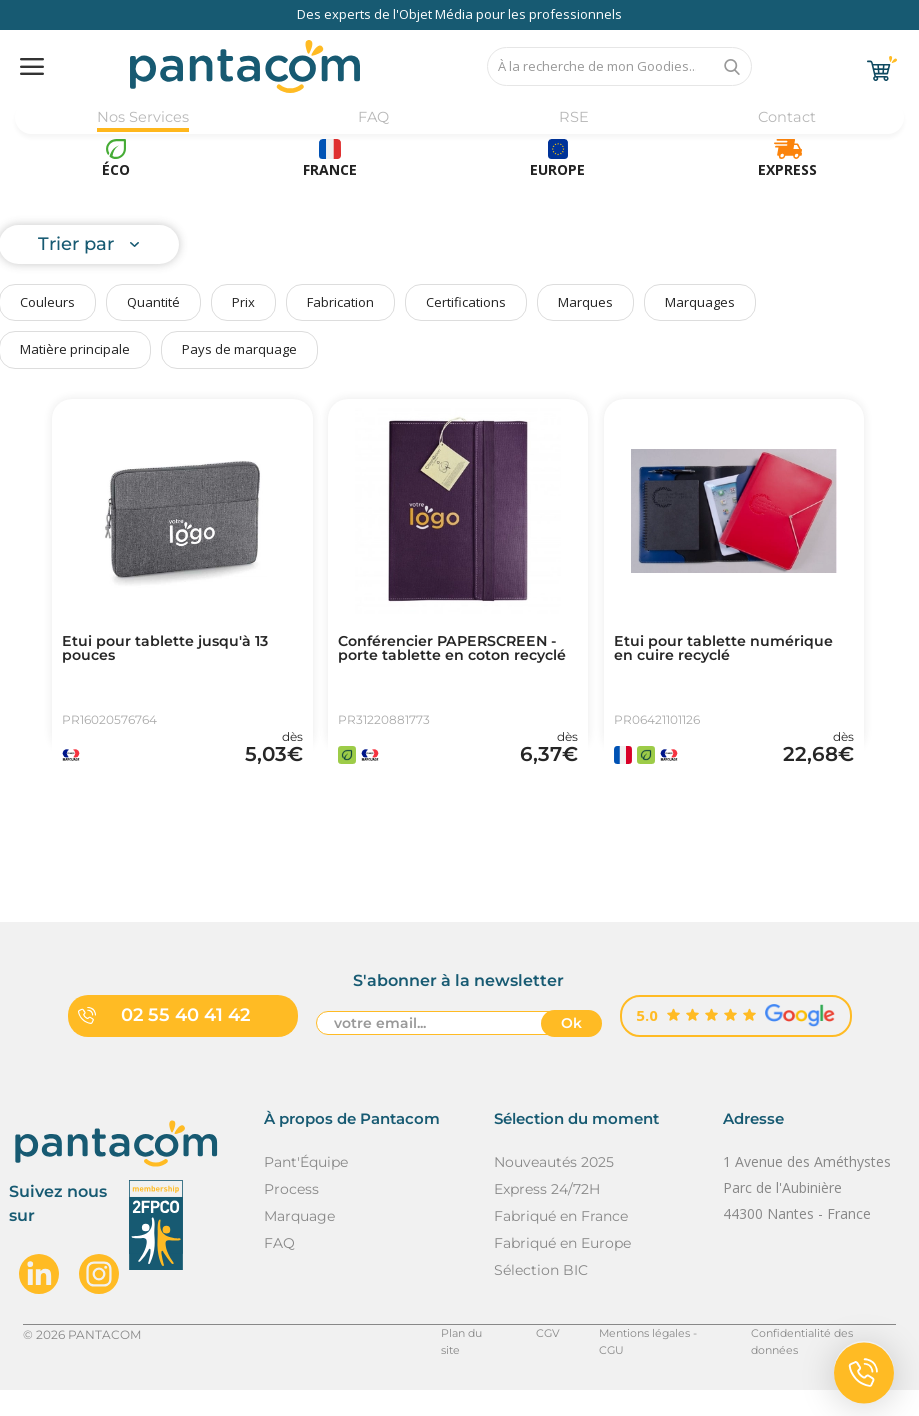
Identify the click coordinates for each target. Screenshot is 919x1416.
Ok (571, 1051)
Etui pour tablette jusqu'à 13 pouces (177, 651)
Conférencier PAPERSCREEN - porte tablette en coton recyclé (457, 659)
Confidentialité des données (812, 1359)
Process (291, 1214)
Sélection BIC (541, 1295)
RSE (571, 117)
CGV (517, 1359)
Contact (784, 117)
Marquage (299, 1241)
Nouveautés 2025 (554, 1187)
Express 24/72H (547, 1214)
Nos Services (142, 117)
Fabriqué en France (561, 1241)
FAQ (373, 117)
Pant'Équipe (306, 1187)
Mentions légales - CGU (629, 1359)
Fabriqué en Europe (562, 1268)
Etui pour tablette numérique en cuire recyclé (727, 651)
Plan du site (439, 1359)
